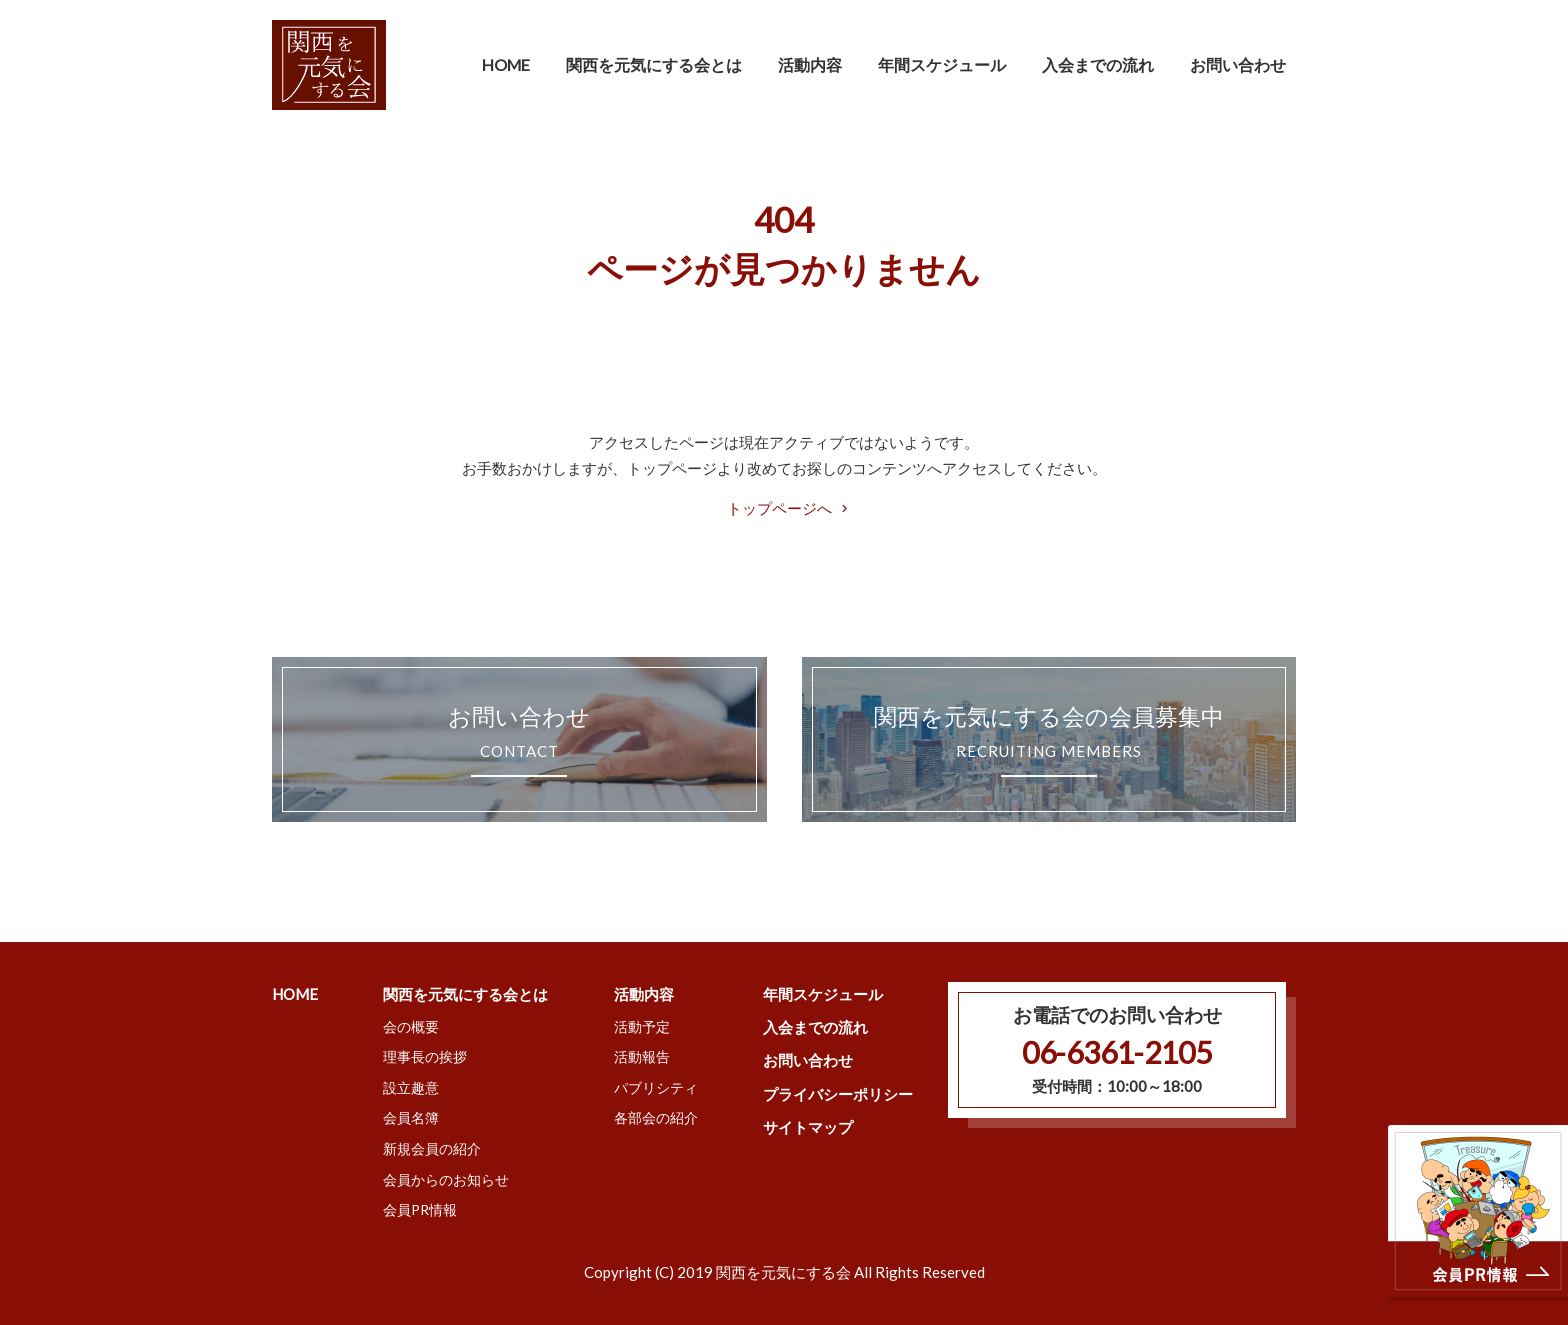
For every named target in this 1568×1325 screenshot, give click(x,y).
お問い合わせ (1238, 64)
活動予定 (642, 1026)
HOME (506, 64)
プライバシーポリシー (838, 1094)
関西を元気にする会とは (465, 994)
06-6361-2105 (1117, 1052)
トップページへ (779, 508)
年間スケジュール (942, 64)
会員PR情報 (420, 1209)
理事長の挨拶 (425, 1056)
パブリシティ (656, 1087)
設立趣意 (411, 1087)
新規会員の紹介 (432, 1148)
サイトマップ (808, 1127)
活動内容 (644, 994)
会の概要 (411, 1026)
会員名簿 (411, 1117)
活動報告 (642, 1056)
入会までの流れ (1098, 64)
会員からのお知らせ (446, 1179)
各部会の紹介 (656, 1117)
